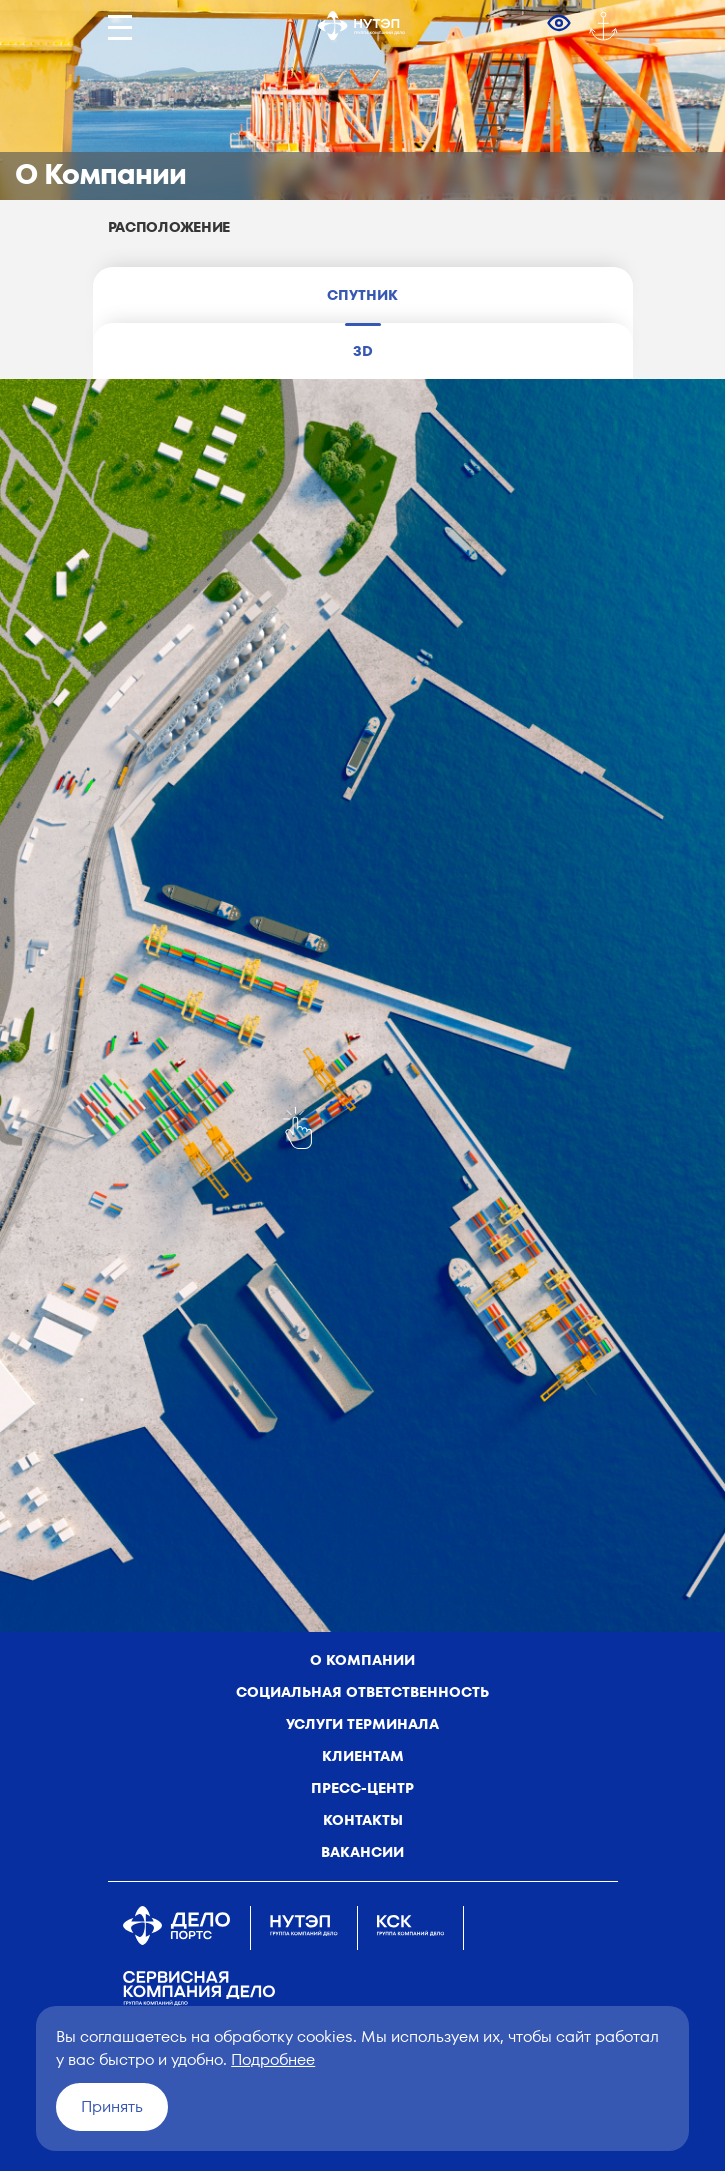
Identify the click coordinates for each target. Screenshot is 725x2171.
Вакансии (362, 1852)
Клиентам (363, 1756)
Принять (112, 2106)
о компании (362, 1660)
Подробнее (273, 2059)
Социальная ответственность (362, 1692)
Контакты (363, 1820)
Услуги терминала (362, 1724)
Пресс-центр (362, 1788)
